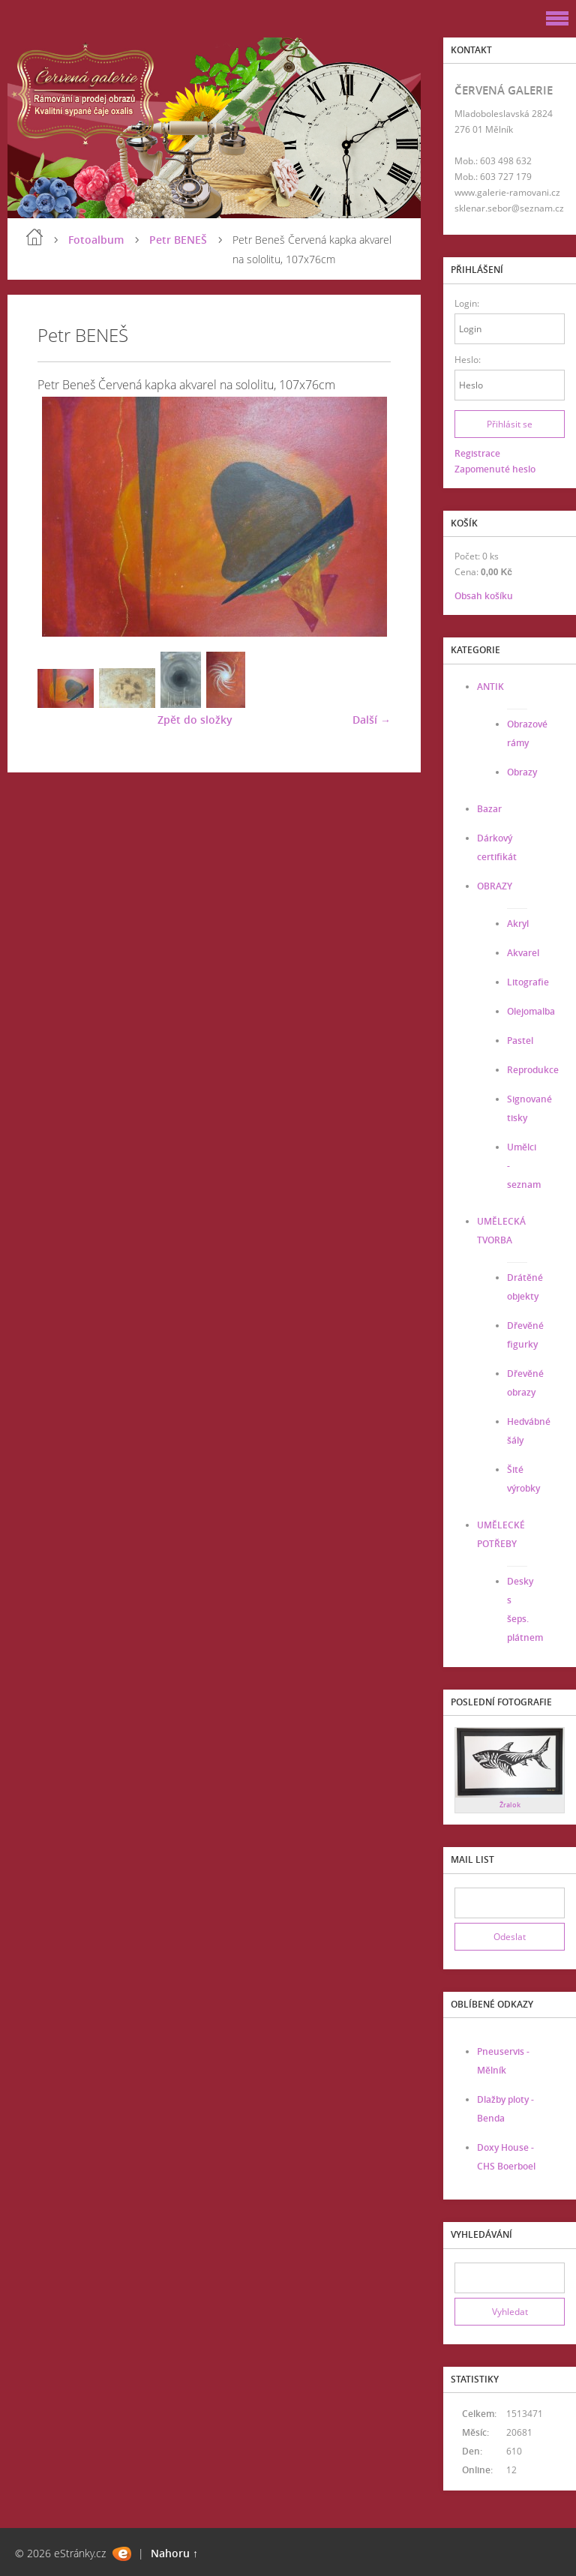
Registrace (477, 453)
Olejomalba (531, 1011)
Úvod (34, 237)
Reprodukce (533, 1069)
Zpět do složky (195, 719)
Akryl (518, 923)
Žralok (510, 1805)
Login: (466, 303)
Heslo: (467, 359)
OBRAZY (494, 886)
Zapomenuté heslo (495, 469)
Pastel (520, 1040)
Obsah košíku (483, 595)
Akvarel (523, 952)
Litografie (528, 982)
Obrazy (522, 772)
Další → (371, 719)
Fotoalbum (96, 239)
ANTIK (490, 686)
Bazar (489, 808)
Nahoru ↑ (174, 2553)
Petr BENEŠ (178, 239)
